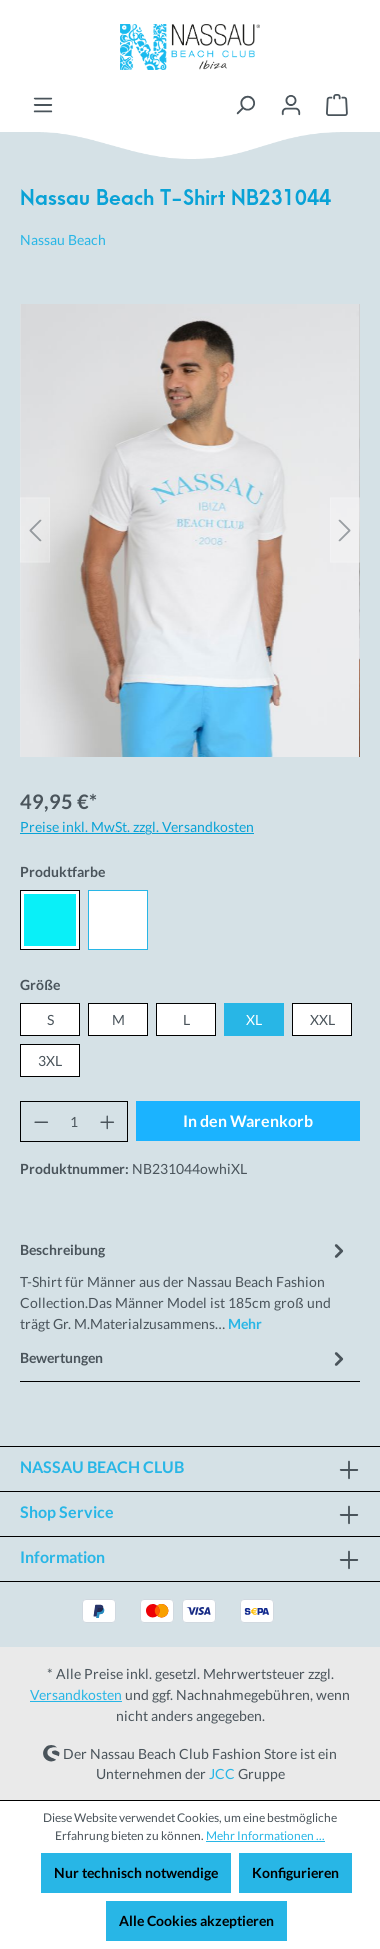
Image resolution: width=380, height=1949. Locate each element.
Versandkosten (76, 1694)
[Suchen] (245, 105)
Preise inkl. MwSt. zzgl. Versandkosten (137, 826)
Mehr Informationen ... (265, 1835)
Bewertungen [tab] (185, 1357)
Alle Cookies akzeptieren (196, 1920)
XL (254, 1019)
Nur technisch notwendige (136, 1872)
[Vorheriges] (35, 530)
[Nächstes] (345, 530)
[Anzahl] (74, 1121)
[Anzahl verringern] (41, 1121)
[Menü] (43, 105)
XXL (322, 1019)
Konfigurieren (295, 1872)
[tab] (185, 1285)
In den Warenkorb (248, 1120)
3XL (50, 1060)
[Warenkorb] (337, 105)
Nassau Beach (63, 239)
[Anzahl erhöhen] (108, 1121)
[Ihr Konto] (291, 105)
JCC (222, 1773)
